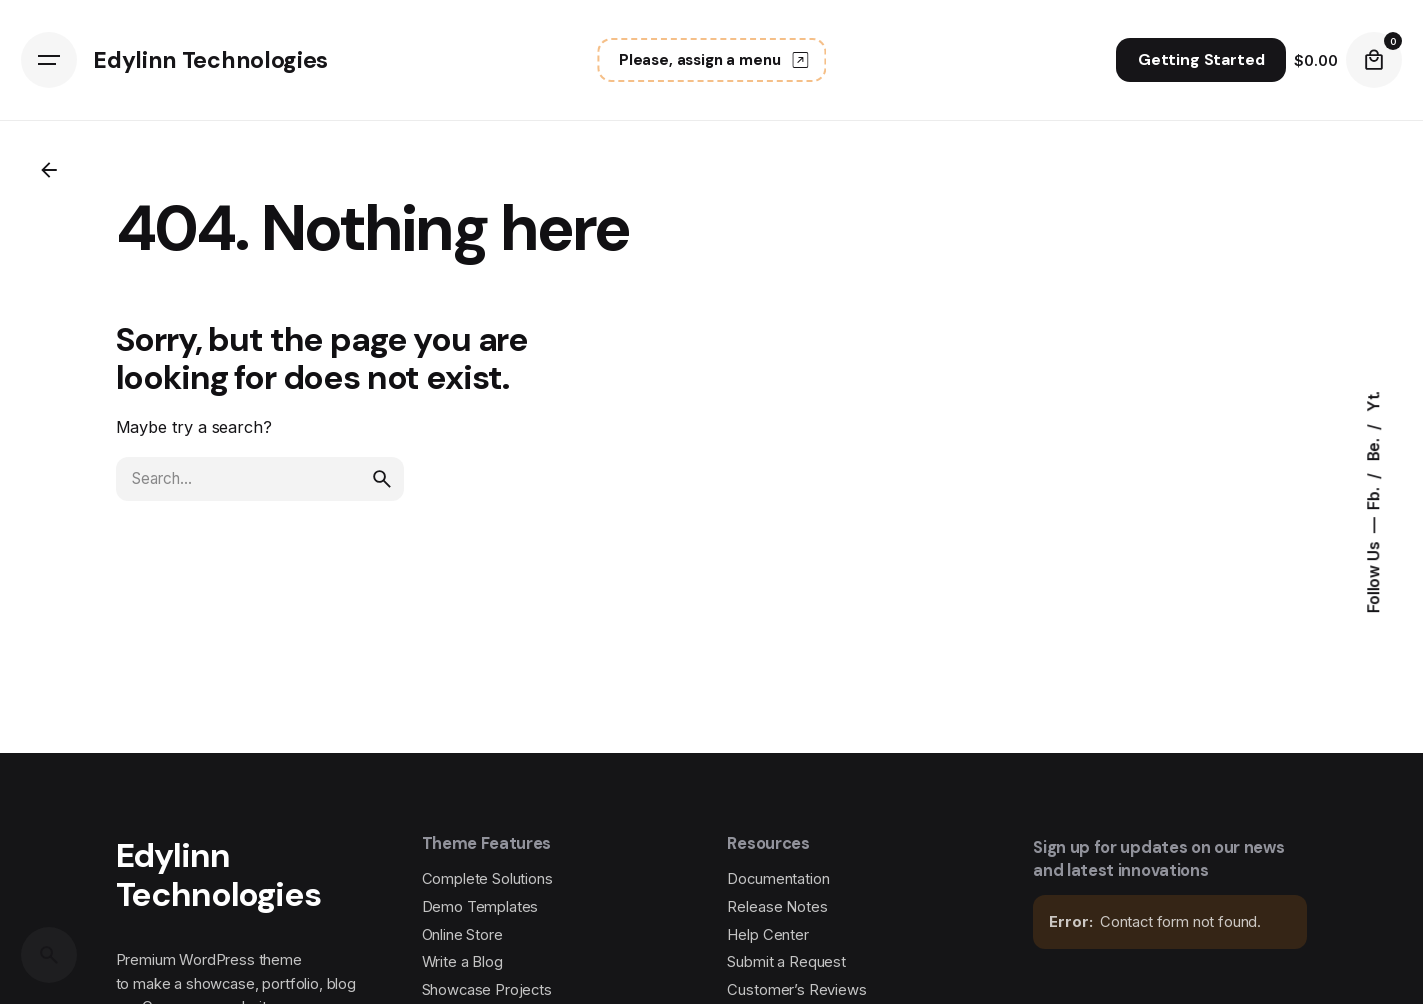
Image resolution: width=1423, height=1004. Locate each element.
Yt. (1373, 402)
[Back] (49, 170)
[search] (382, 479)
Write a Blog (462, 962)
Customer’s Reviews (796, 990)
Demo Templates (480, 907)
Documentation (778, 879)
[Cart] (1374, 60)
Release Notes (777, 907)
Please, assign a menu (715, 60)
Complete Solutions (487, 879)
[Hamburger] (49, 60)
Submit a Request (786, 962)
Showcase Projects (487, 990)
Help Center (767, 935)
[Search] (49, 955)
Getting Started (1201, 60)
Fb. (1373, 496)
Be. (1373, 447)
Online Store (462, 935)
